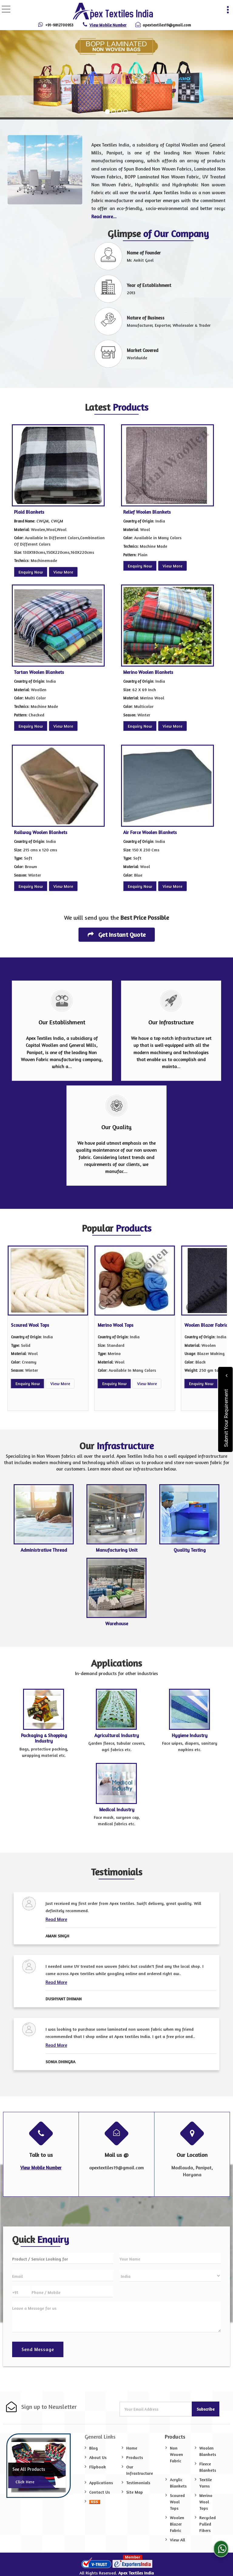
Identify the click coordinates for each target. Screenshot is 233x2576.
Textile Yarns (205, 2482)
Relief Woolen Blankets (147, 512)
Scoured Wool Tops (30, 1325)
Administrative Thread (44, 1550)
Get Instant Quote (117, 934)
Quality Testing (190, 1550)
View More (63, 571)
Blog (93, 2447)
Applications (101, 2482)
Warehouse (116, 1623)
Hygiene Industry (190, 1735)
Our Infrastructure (139, 2470)
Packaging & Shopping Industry (44, 1738)
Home (131, 2447)
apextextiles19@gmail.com (167, 24)
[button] (108, 24)
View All (177, 2539)
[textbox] (62, 2258)
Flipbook (97, 2466)
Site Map (134, 2492)
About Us (97, 2457)
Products (134, 2457)
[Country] (170, 2275)
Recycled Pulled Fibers (207, 2524)
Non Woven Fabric (176, 2454)
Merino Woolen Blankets (148, 672)
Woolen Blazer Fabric (206, 1325)
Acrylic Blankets (178, 2482)
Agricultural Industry (116, 1735)
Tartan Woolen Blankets (39, 672)
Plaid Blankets (29, 512)
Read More (56, 1919)
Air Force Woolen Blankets (150, 832)
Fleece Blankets (207, 2467)
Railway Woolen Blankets (40, 832)
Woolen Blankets (207, 2451)
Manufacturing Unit (116, 1550)
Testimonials (138, 2482)
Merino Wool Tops (115, 1325)
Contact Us (99, 2492)
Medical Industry (116, 1809)
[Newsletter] (156, 2409)
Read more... (103, 216)
